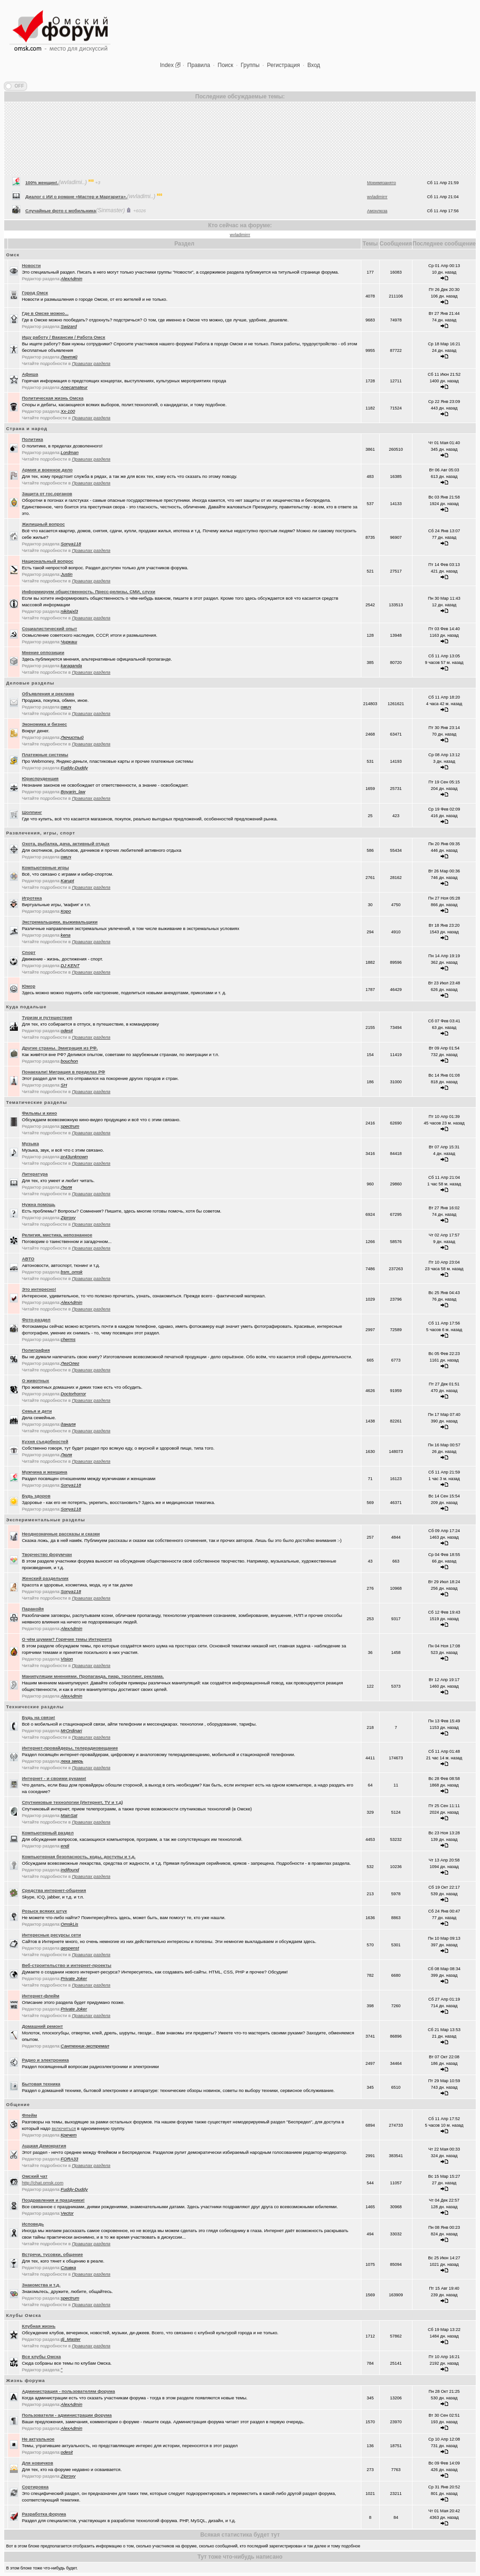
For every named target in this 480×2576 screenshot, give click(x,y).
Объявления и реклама (48, 693)
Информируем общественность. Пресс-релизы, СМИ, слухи (89, 591)
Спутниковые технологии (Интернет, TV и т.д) (72, 1802)
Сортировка (35, 2486)
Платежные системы (45, 754)
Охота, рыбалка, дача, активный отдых (66, 843)
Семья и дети (37, 1411)
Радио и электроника (45, 2059)
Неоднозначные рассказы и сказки (61, 1533)
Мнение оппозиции (43, 652)
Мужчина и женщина (45, 1471)
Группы (250, 65)
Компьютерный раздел (48, 1832)
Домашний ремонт (42, 2026)
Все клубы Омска (41, 2356)
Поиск (225, 65)
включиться (64, 2128)
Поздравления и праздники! (53, 2200)
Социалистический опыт (49, 628)
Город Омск (35, 292)
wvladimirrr (240, 234)
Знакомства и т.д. (41, 2284)
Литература (35, 1173)
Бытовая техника (41, 2083)
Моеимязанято (381, 209)
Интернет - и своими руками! (54, 1778)
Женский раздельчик (45, 1578)
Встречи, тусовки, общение (52, 2254)
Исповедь (33, 2223)
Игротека (32, 898)
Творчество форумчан (47, 1554)
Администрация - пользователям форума (68, 2391)
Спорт (29, 952)
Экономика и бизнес (44, 724)
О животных (35, 1380)
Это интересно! (39, 1289)
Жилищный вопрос (43, 524)
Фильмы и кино (39, 1113)
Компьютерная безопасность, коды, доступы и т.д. (78, 1856)
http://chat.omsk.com (43, 2182)
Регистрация (283, 65)
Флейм (29, 2115)
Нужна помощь (38, 1204)
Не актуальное (38, 2439)
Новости (31, 265)
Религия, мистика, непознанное (57, 1234)
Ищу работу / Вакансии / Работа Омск (63, 337)
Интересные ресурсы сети (51, 1934)
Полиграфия (36, 1350)
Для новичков (37, 2462)
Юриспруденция (40, 778)
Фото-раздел (36, 1319)
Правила (199, 65)
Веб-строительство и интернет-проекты (67, 1965)
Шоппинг (32, 812)
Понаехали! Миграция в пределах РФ (63, 1071)
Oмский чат (35, 2176)
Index (166, 65)
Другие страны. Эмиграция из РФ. (60, 1047)
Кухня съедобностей (45, 1441)
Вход (314, 65)
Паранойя (33, 1608)
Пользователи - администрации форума (67, 2415)
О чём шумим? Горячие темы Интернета (67, 1639)
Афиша (30, 374)
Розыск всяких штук (44, 1910)
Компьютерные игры (45, 867)
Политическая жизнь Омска (52, 398)
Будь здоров (36, 1495)
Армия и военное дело (47, 469)
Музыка (30, 1143)
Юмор (29, 986)
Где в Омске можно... (45, 313)
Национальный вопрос (48, 561)
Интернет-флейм (41, 1995)
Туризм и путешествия (47, 1017)
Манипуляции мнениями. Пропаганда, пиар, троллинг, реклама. (93, 1676)
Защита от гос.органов (47, 493)
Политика (32, 439)
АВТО (28, 1258)
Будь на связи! (38, 1717)
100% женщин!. (42, 208)
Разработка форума (44, 2513)
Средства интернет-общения (54, 1890)
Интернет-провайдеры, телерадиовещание (70, 1747)
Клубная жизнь (39, 2326)
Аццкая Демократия (44, 2145)
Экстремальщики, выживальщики (60, 921)
